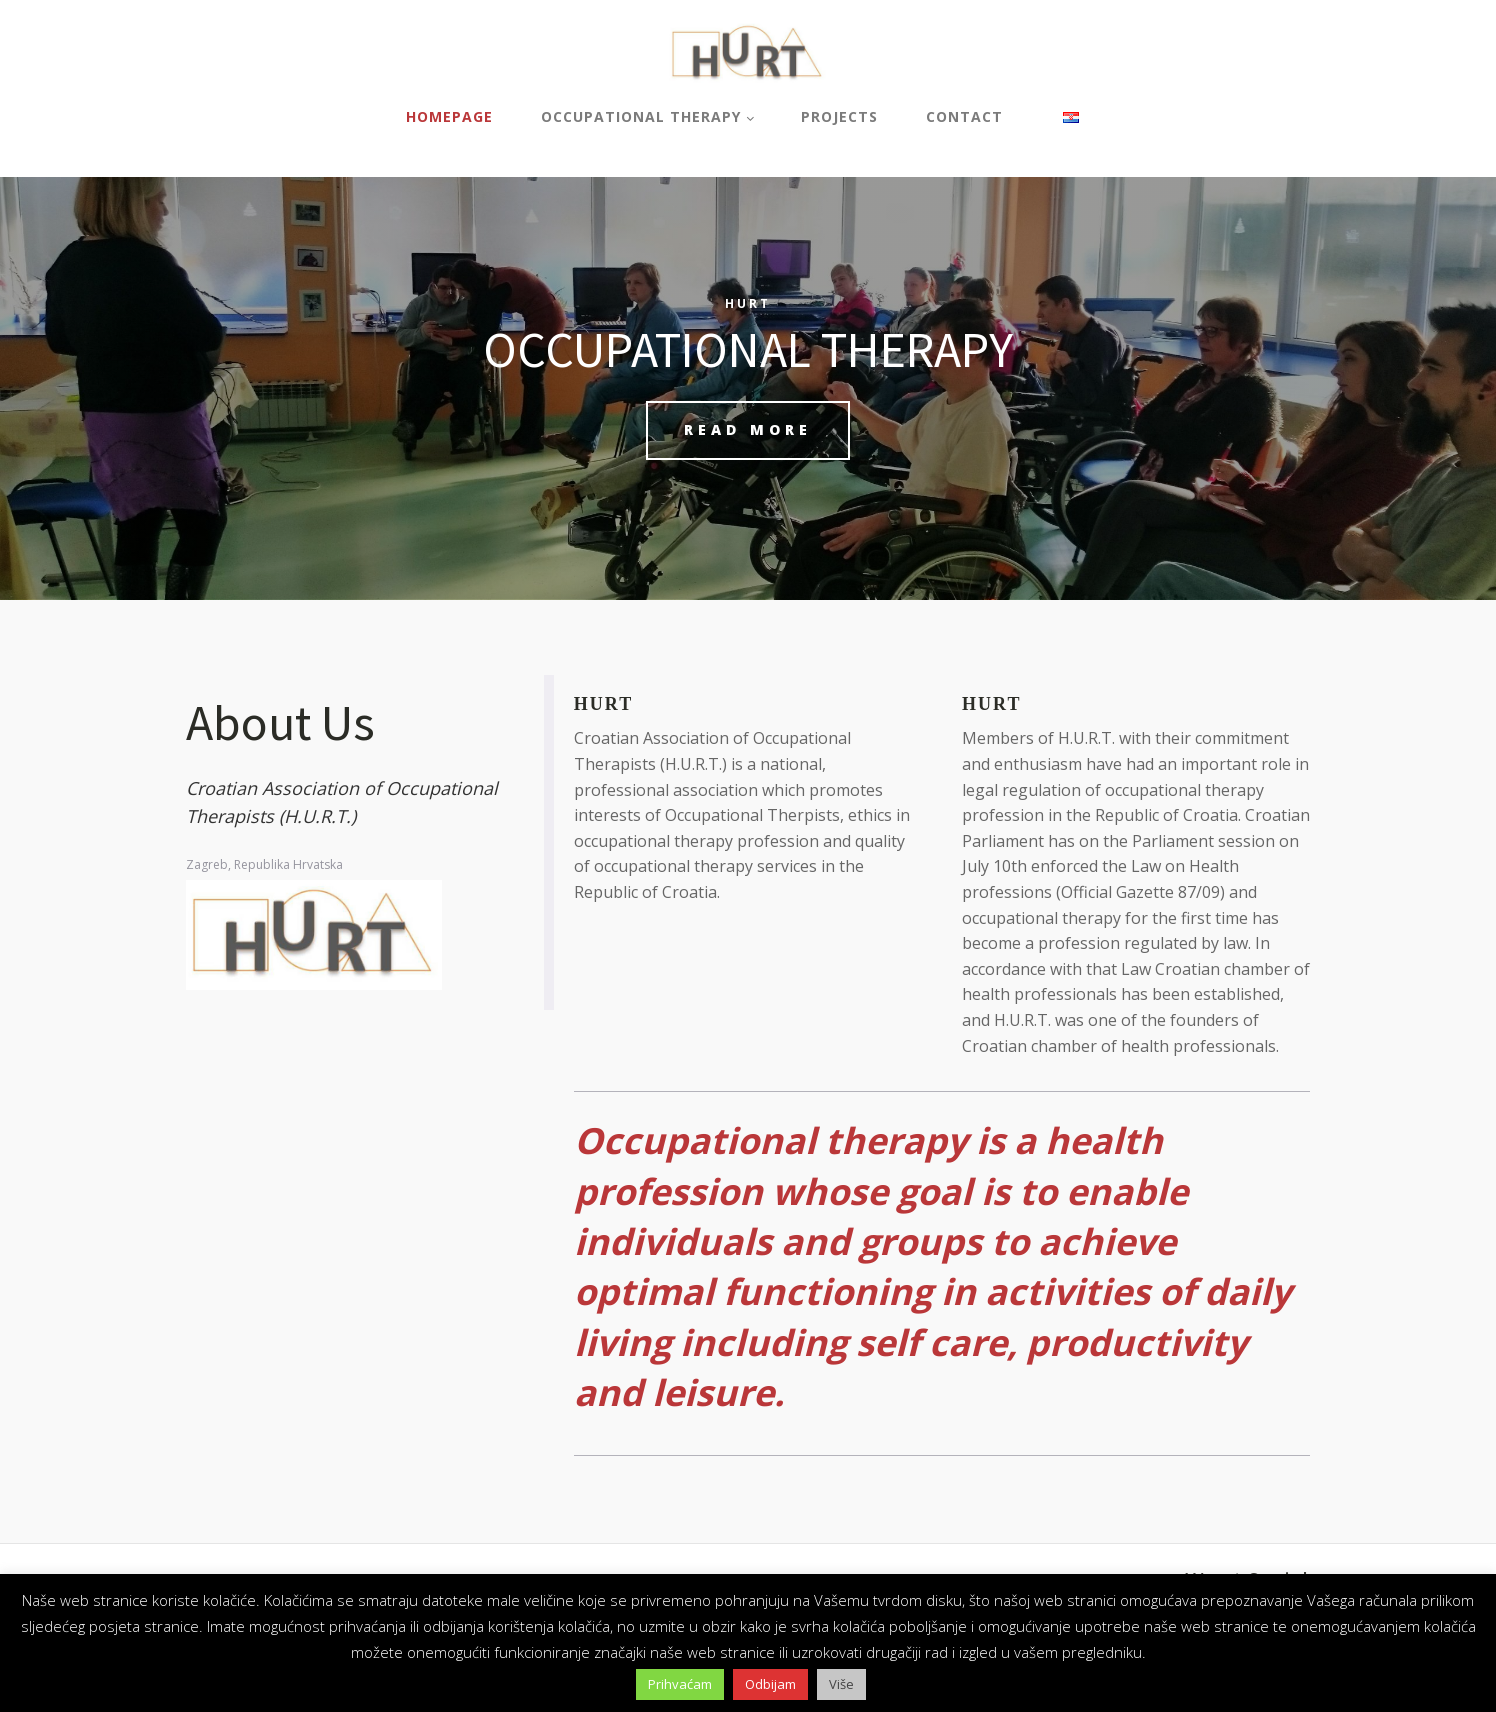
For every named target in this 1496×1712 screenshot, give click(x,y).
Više (841, 1684)
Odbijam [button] (770, 1684)
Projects (839, 116)
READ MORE (748, 429)
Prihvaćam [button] (680, 1684)
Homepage (449, 116)
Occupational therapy (641, 116)
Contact (964, 116)
